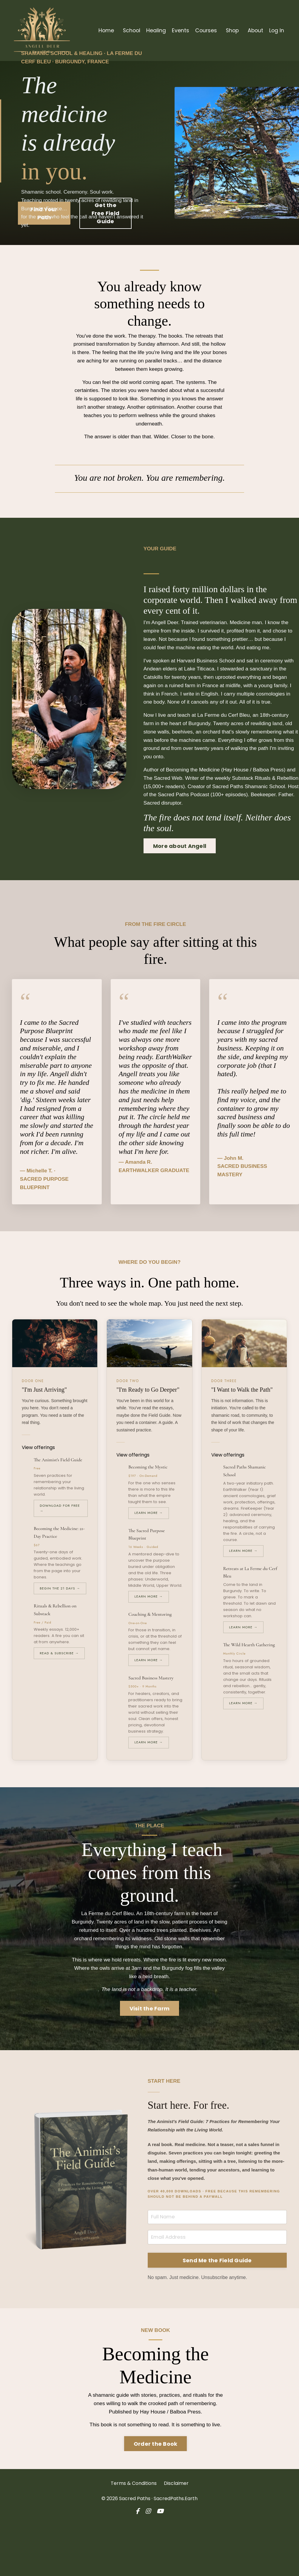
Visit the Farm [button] (150, 2058)
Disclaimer (176, 2536)
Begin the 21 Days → (60, 1634)
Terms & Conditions (134, 2536)
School (129, 30)
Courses (204, 30)
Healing (154, 30)
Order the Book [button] (156, 2496)
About (255, 30)
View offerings (41, 1494)
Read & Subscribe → (59, 1699)
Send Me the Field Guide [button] (217, 2311)
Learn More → (149, 1559)
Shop (231, 30)
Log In (276, 30)
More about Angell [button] (183, 880)
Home (103, 30)
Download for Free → (60, 1554)
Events (178, 30)
